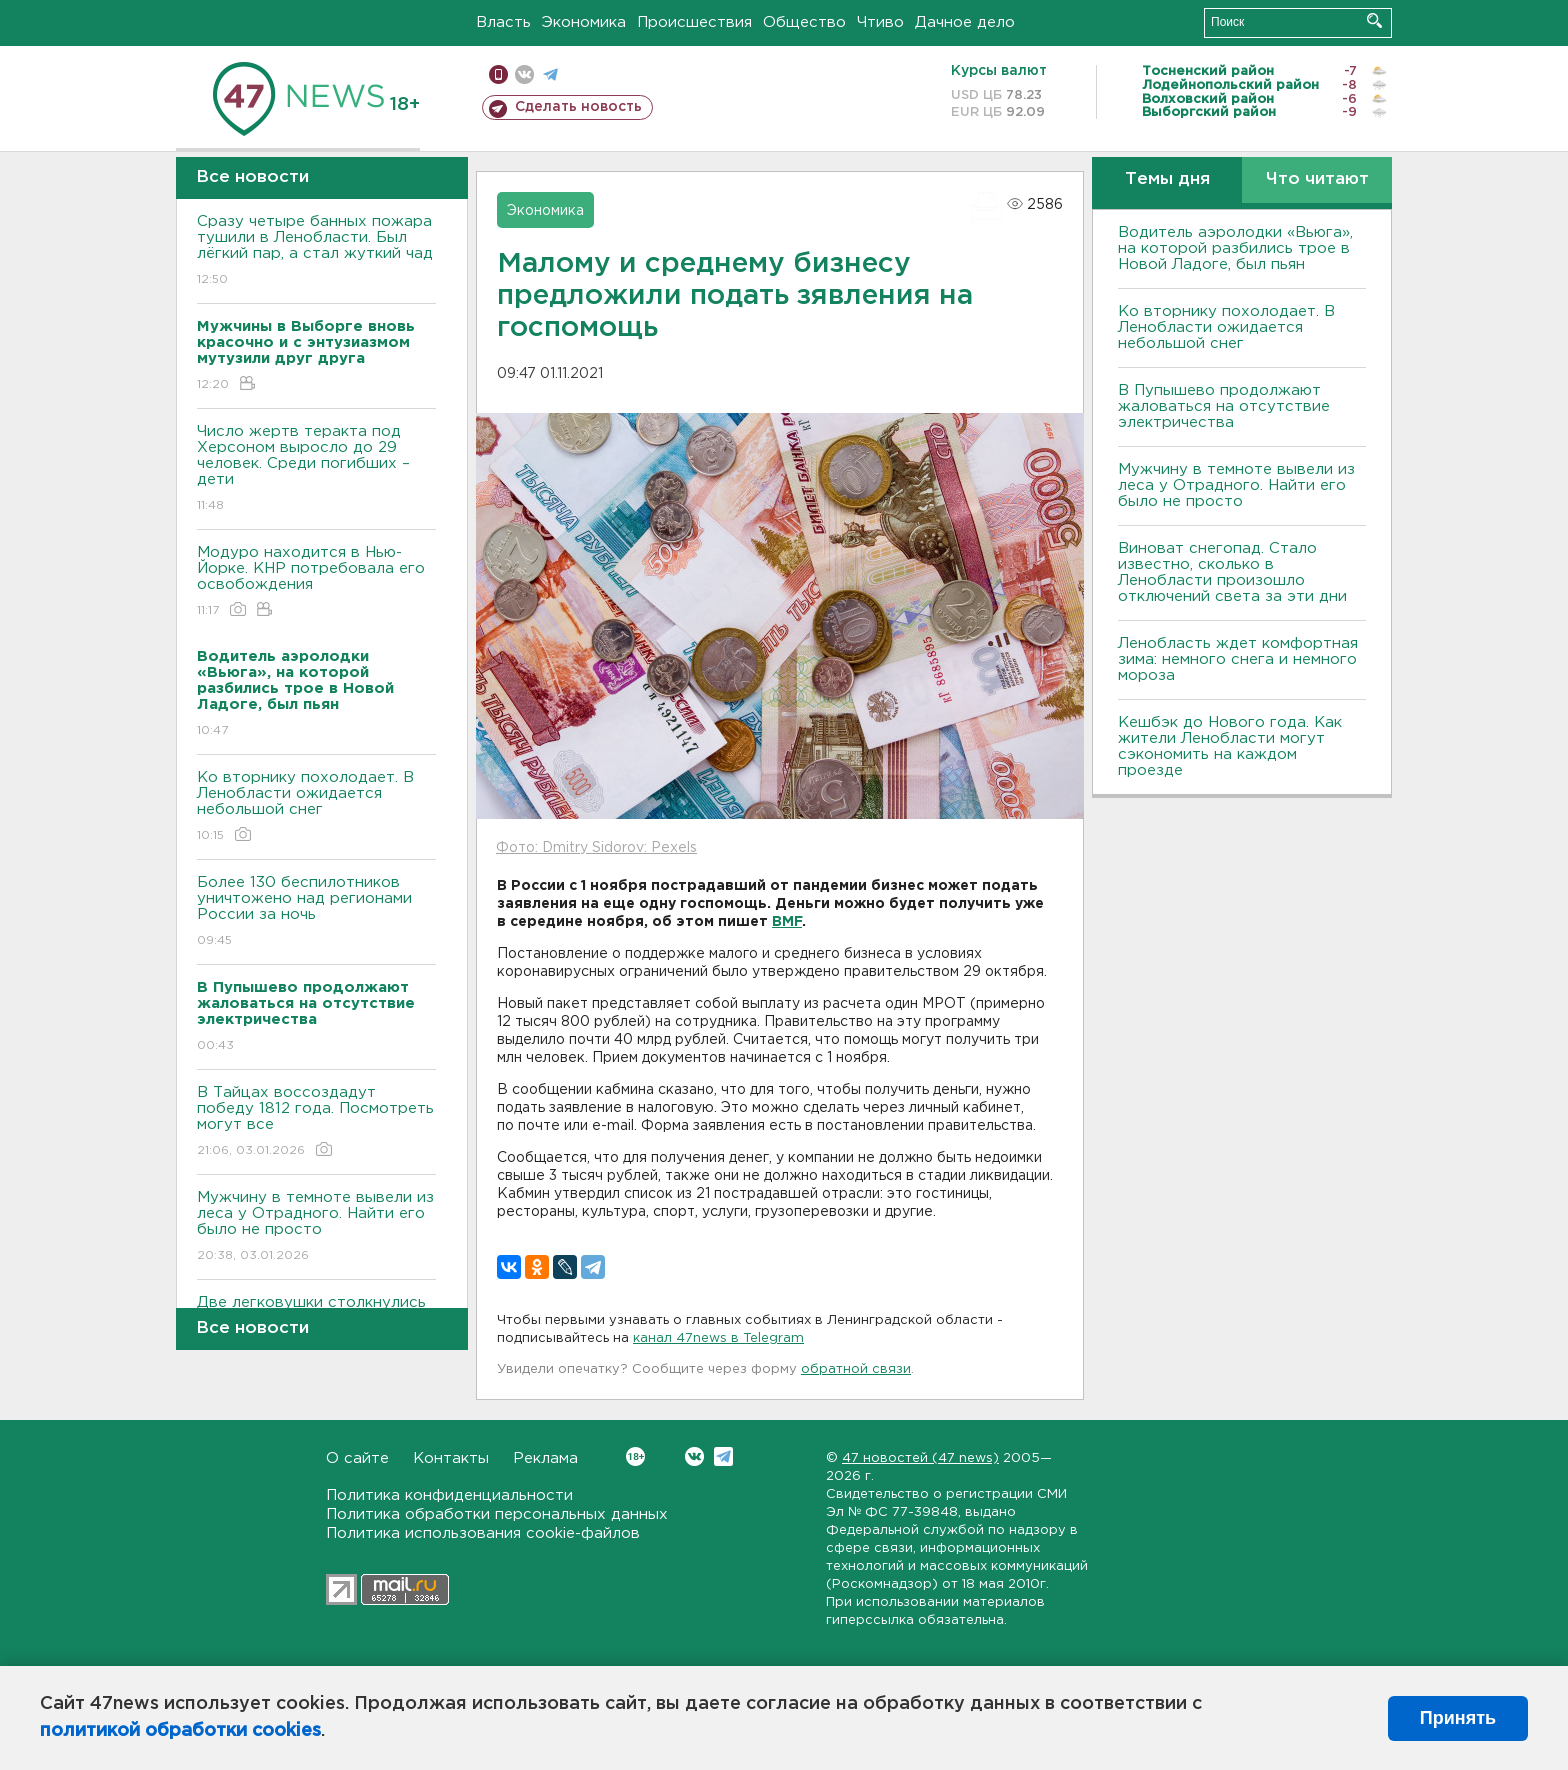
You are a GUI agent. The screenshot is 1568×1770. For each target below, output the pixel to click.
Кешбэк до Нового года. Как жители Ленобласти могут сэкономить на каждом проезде (1230, 746)
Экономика (584, 22)
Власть (503, 22)
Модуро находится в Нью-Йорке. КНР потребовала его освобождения (316, 582)
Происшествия (694, 22)
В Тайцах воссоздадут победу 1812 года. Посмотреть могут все (316, 1122)
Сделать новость (578, 107)
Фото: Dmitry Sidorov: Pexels (596, 848)
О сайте (357, 1458)
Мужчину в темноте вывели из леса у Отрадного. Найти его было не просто (316, 1227)
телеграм (550, 74)
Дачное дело (965, 22)
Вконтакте (635, 1456)
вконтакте (524, 74)
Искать (1374, 20)
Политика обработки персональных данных (497, 1514)
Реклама (545, 1458)
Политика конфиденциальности (449, 1495)
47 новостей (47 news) (920, 1458)
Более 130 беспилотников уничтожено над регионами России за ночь (316, 912)
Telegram (723, 1456)
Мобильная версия (498, 74)
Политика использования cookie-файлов (483, 1533)
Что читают (1317, 179)
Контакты (451, 1458)
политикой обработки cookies (180, 1731)
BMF (787, 922)
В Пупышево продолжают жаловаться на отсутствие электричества (1224, 406)
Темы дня (1167, 179)
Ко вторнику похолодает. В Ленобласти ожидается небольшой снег (316, 807)
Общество (804, 22)
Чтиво (880, 22)
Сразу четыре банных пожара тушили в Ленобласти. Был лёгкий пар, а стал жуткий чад (316, 251)
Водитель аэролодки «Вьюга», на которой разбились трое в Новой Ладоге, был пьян (1235, 248)
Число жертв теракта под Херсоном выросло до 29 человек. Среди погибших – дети (316, 469)
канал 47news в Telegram (718, 1338)
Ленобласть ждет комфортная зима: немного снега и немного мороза (1238, 659)
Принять (1458, 1718)
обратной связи (856, 1369)
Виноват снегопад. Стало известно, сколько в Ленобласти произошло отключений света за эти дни (1232, 572)
